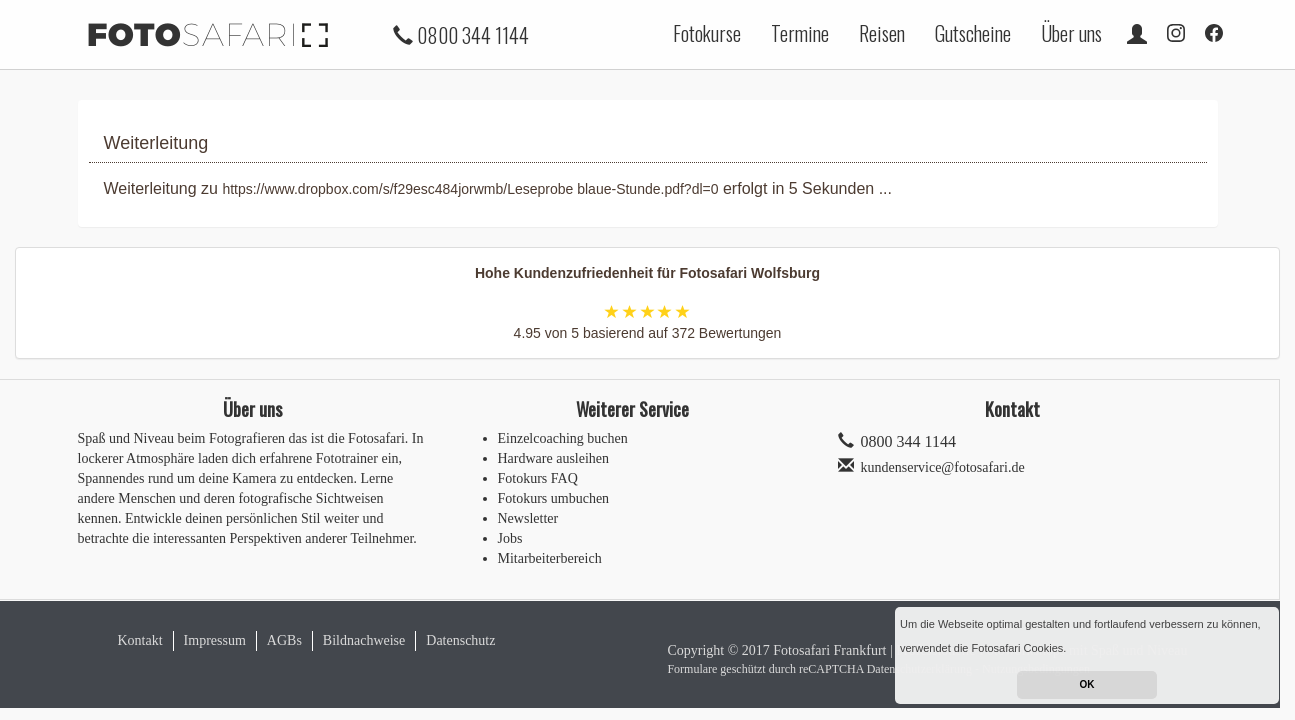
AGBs (284, 640)
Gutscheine (973, 33)
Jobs (510, 538)
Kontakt (140, 640)
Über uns (1071, 33)
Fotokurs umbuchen (554, 498)
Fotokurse (707, 33)
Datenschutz (460, 640)
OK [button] (1087, 684)
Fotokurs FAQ (538, 478)
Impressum (215, 640)
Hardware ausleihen (554, 458)
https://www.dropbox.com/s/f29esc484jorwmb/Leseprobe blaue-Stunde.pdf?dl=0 (470, 189)
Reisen (882, 33)
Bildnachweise (364, 640)
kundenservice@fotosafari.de (943, 467)
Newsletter (528, 518)
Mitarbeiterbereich (550, 558)
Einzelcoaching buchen (563, 438)
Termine (800, 33)
